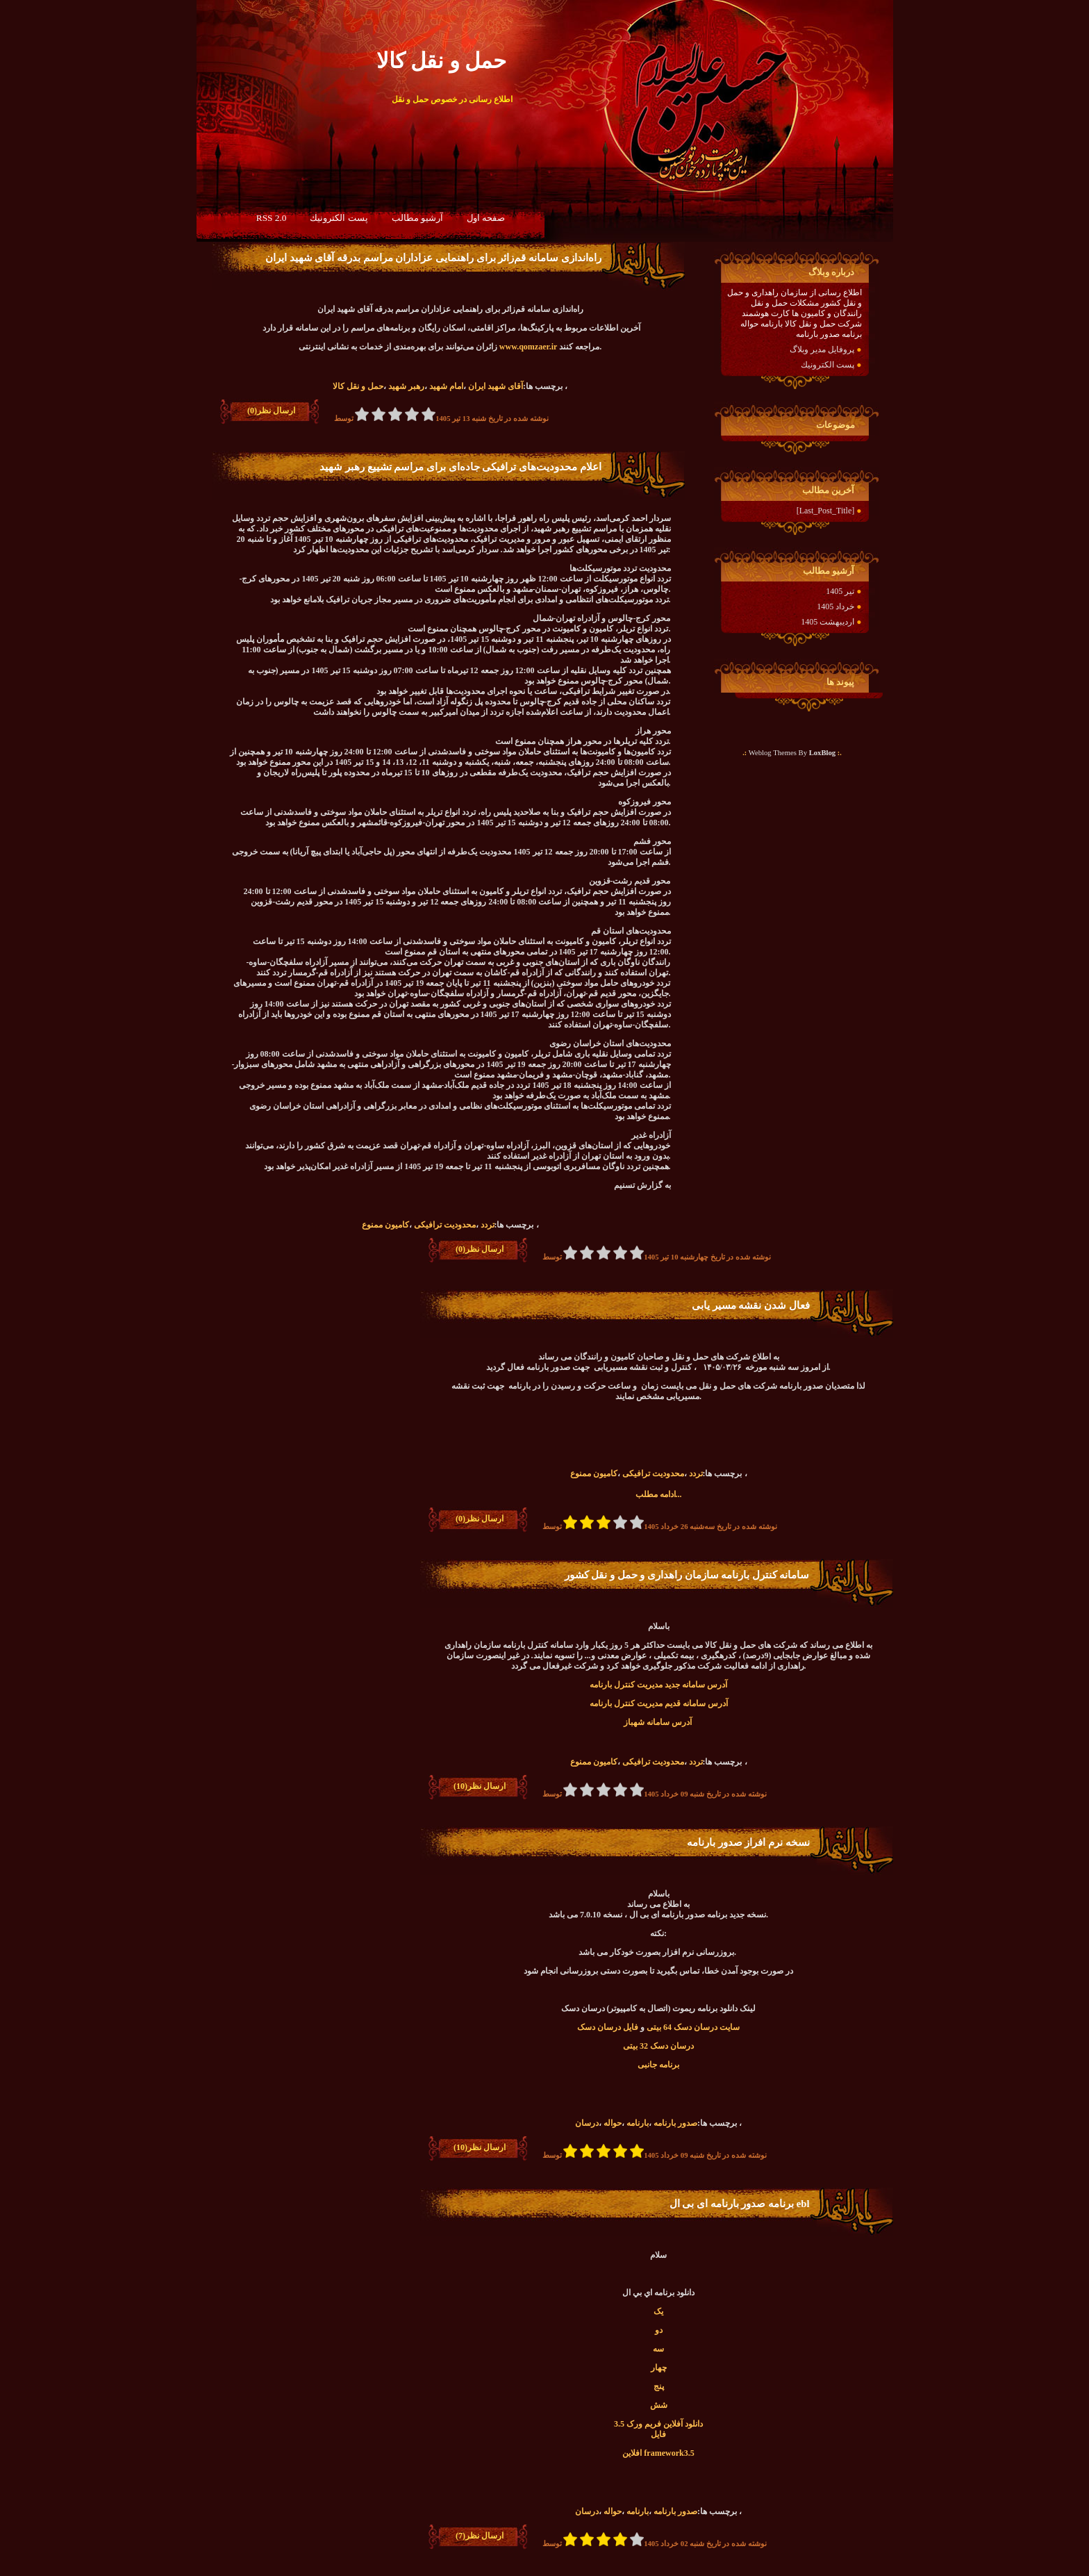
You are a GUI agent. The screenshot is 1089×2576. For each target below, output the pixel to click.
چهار (659, 2367)
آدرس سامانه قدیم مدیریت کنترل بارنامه (659, 1703)
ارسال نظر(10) (480, 1786)
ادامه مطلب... (658, 1494)
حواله (613, 2123)
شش (658, 2405)
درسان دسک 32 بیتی (658, 2046)
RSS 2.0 (271, 218)
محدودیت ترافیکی (445, 1225)
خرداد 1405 (835, 606)
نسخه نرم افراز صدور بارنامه (748, 1842)
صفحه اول (486, 218)
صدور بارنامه (675, 2123)
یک (658, 2311)
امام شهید (446, 386)
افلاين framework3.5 (658, 2453)
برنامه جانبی (658, 2065)
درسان (587, 2123)
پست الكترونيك (338, 218)
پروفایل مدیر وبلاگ (822, 349)
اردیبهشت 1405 (827, 622)
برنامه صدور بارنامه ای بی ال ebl (740, 2203)
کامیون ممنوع (385, 1225)
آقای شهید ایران (495, 386)
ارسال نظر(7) (480, 2536)
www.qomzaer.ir (528, 347)
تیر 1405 (840, 591)
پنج (659, 2386)
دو (659, 2330)
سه (658, 2349)
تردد (487, 1225)
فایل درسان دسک (607, 2027)
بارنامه (637, 2123)
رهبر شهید (406, 386)
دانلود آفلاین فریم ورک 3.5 (658, 2424)
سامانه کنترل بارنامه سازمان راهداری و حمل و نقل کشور (687, 1574)
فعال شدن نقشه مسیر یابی (751, 1305)
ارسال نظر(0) (271, 410)
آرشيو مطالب (417, 218)
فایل (658, 2434)
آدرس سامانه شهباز (659, 1722)
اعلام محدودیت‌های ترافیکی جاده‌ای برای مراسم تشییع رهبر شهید (460, 466)
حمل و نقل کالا (358, 386)
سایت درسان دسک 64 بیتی (693, 2027)
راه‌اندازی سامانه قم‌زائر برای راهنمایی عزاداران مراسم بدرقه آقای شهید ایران (433, 257)
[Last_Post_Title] (826, 510)
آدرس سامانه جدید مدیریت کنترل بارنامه (658, 1685)
